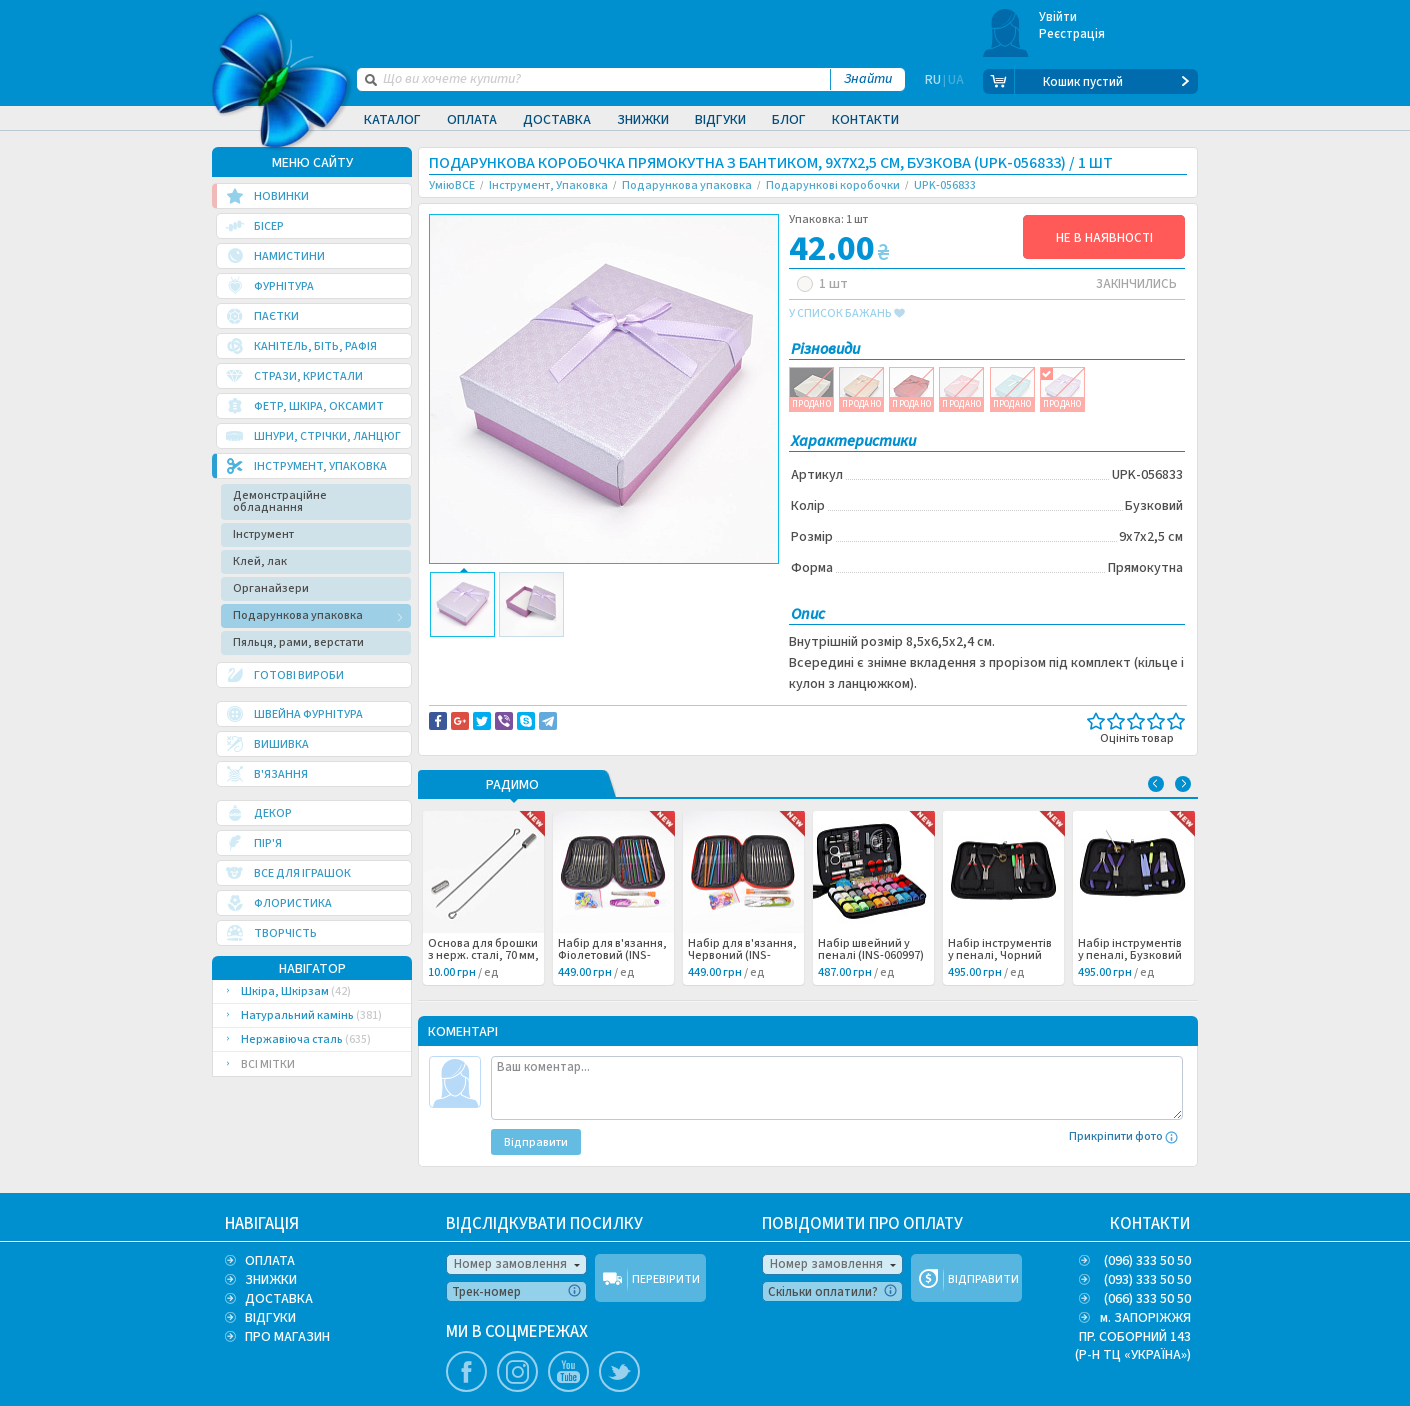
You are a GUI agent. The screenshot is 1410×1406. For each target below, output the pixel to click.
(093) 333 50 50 (1147, 1280)
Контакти (865, 120)
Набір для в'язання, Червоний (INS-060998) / (742, 956)
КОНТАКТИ (1150, 1224)
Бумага (466, 673)
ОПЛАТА (270, 1261)
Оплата (472, 120)
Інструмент (263, 534)
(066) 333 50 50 (1147, 1299)
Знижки (643, 120)
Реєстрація (1072, 34)
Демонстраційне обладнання (280, 501)
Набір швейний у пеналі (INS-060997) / (871, 956)
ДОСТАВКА (279, 1299)
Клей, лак (260, 561)
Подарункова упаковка (298, 615)
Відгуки (720, 120)
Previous (1156, 784)
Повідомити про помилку (676, 652)
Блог (789, 120)
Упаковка (518, 673)
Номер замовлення (510, 1264)
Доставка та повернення (514, 652)
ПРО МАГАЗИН (287, 1337)
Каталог (392, 120)
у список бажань (847, 314)
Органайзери (271, 588)
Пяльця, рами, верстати (298, 642)
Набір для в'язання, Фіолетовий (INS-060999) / (612, 956)
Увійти (1058, 17)
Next (1183, 784)
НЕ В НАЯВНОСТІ (1104, 238)
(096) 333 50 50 (1147, 1261)
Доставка (557, 120)
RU (933, 82)
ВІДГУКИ (270, 1318)
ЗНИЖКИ (271, 1280)
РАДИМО (512, 786)
